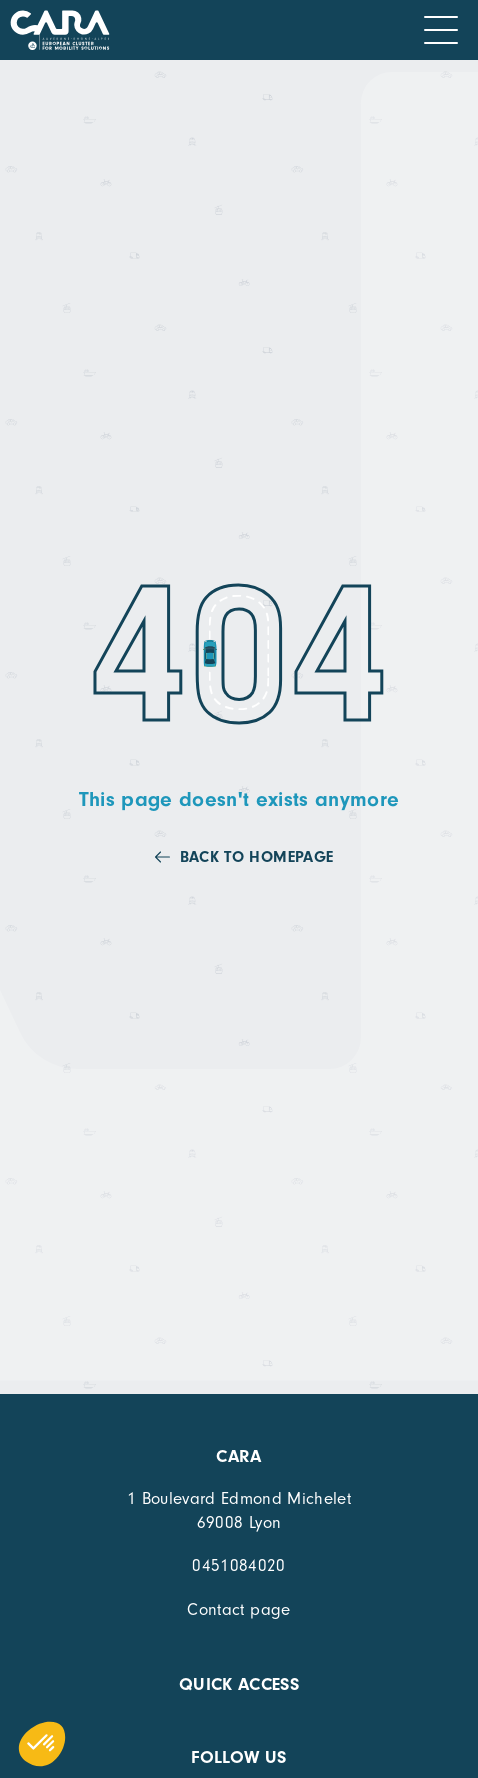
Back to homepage (256, 857)
